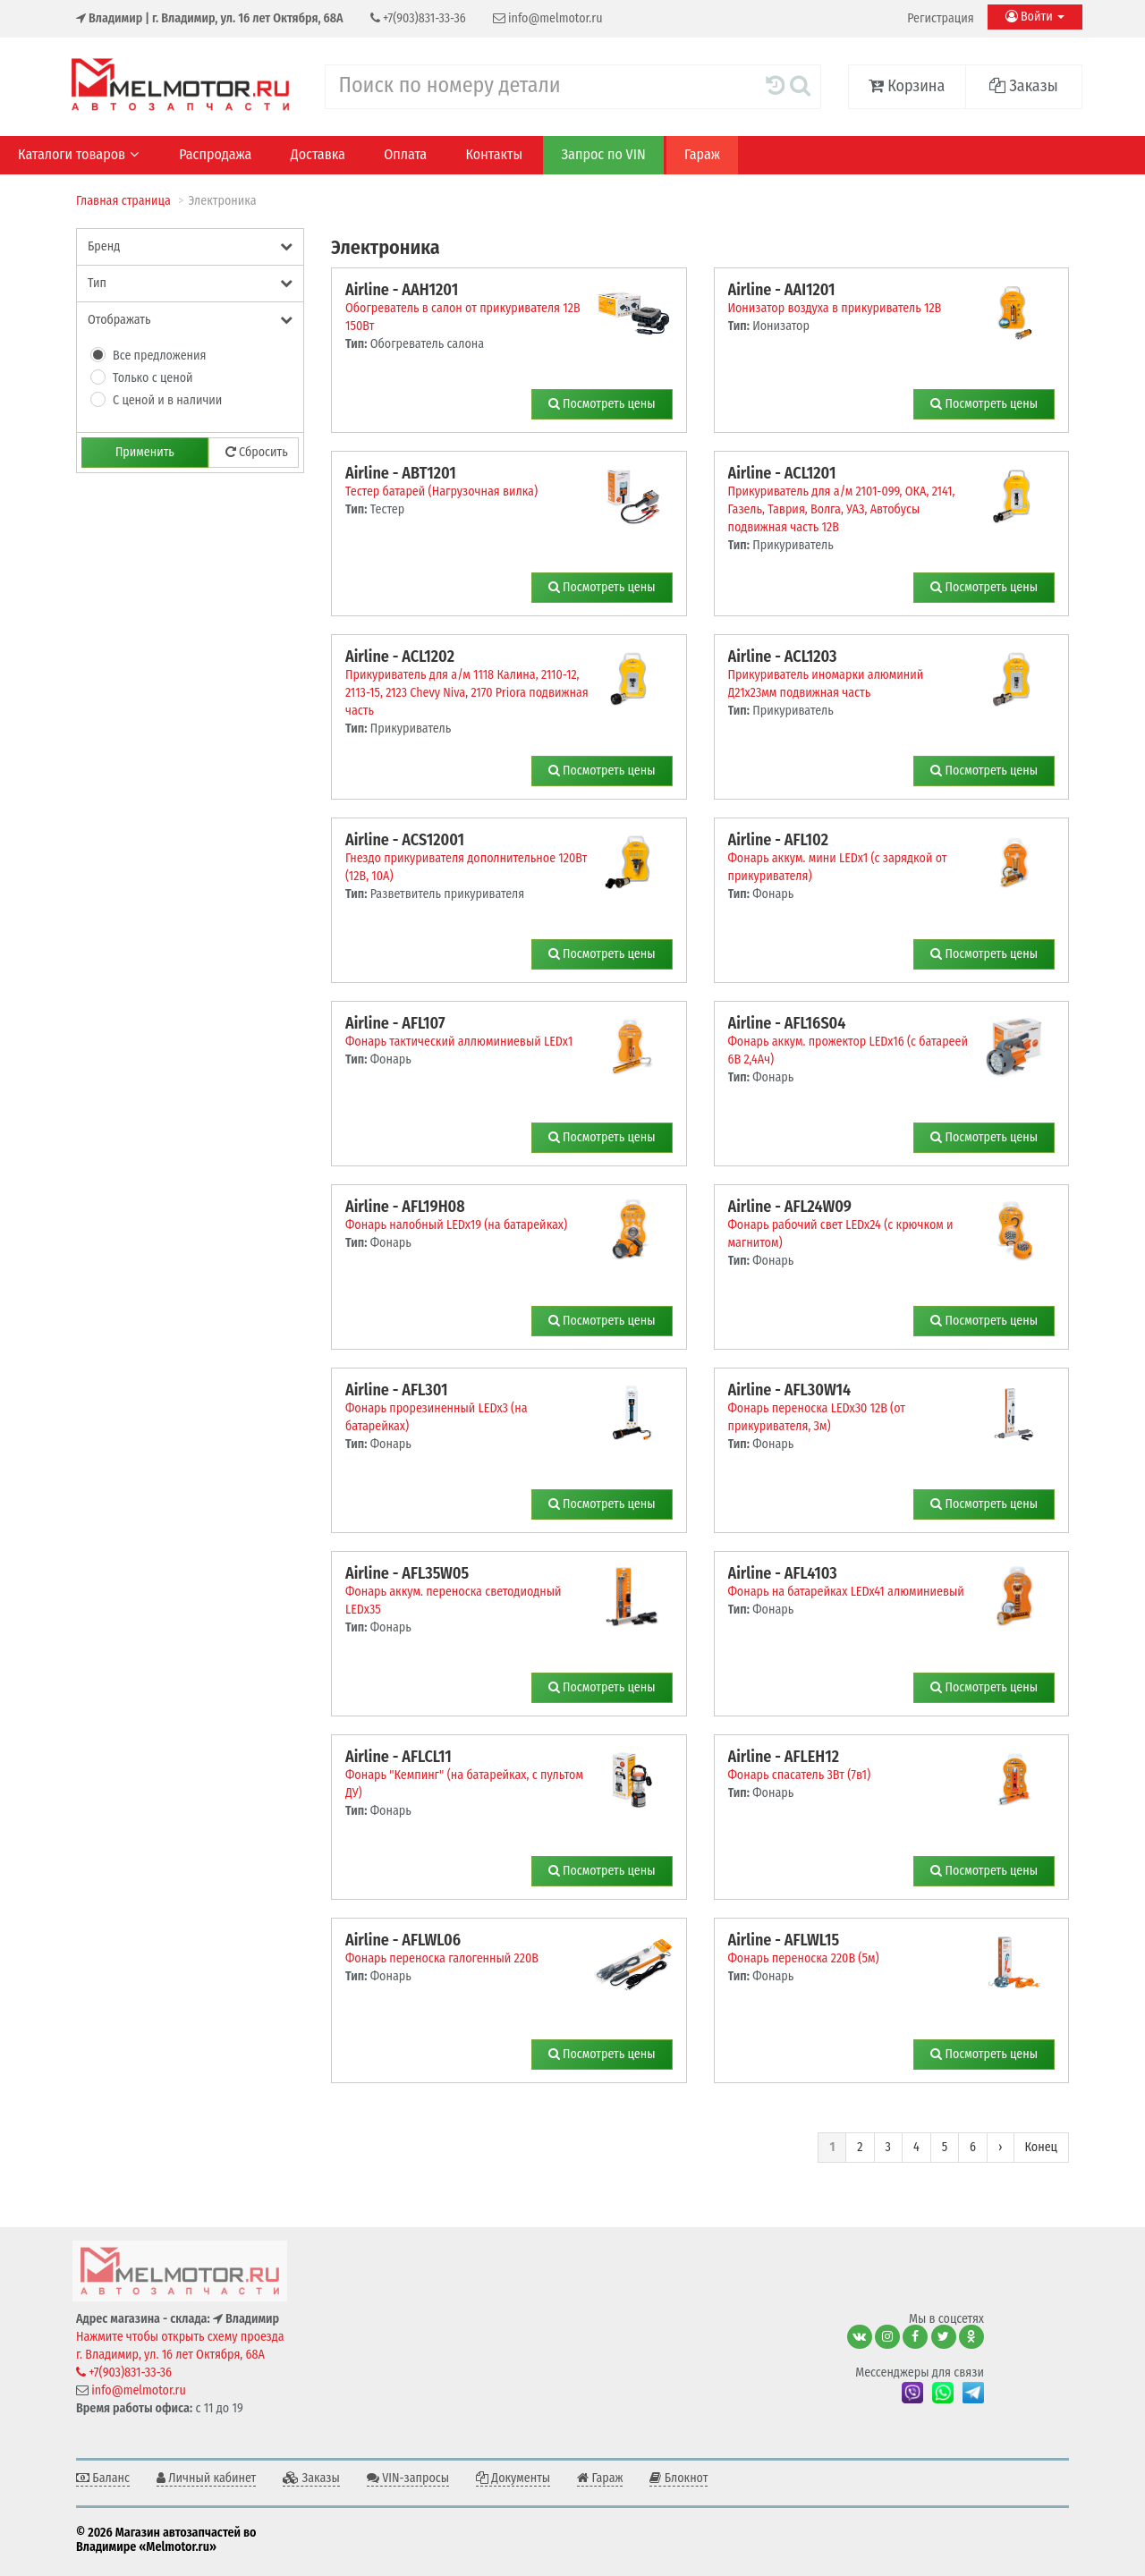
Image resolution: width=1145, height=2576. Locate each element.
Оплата (405, 154)
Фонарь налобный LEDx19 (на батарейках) (456, 1225)
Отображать (190, 319)
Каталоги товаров (78, 154)
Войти (1034, 16)
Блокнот (678, 2478)
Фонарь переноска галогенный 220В (442, 1958)
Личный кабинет (206, 2478)
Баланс (103, 2478)
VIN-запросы (408, 2478)
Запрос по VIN (603, 154)
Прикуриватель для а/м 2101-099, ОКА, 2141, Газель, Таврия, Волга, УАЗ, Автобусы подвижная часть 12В (841, 509)
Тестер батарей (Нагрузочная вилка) (441, 491)
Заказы (1023, 86)
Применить (144, 452)
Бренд (190, 246)
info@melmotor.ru (548, 18)
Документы (513, 2478)
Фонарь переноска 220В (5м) (803, 1958)
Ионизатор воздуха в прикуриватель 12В (835, 308)
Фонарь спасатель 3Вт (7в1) (799, 1775)
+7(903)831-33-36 (418, 18)
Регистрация (940, 18)
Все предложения (160, 355)
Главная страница (123, 200)
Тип (190, 283)
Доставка (318, 154)
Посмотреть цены (602, 403)
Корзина (907, 86)
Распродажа (215, 154)
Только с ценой (153, 378)
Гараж (702, 154)
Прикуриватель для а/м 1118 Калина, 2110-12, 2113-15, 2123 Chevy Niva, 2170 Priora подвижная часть (467, 692)
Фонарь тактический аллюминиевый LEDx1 (458, 1041)
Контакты (494, 154)
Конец (1041, 2147)
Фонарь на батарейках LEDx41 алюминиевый (846, 1591)
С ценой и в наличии (167, 400)
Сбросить (256, 452)
